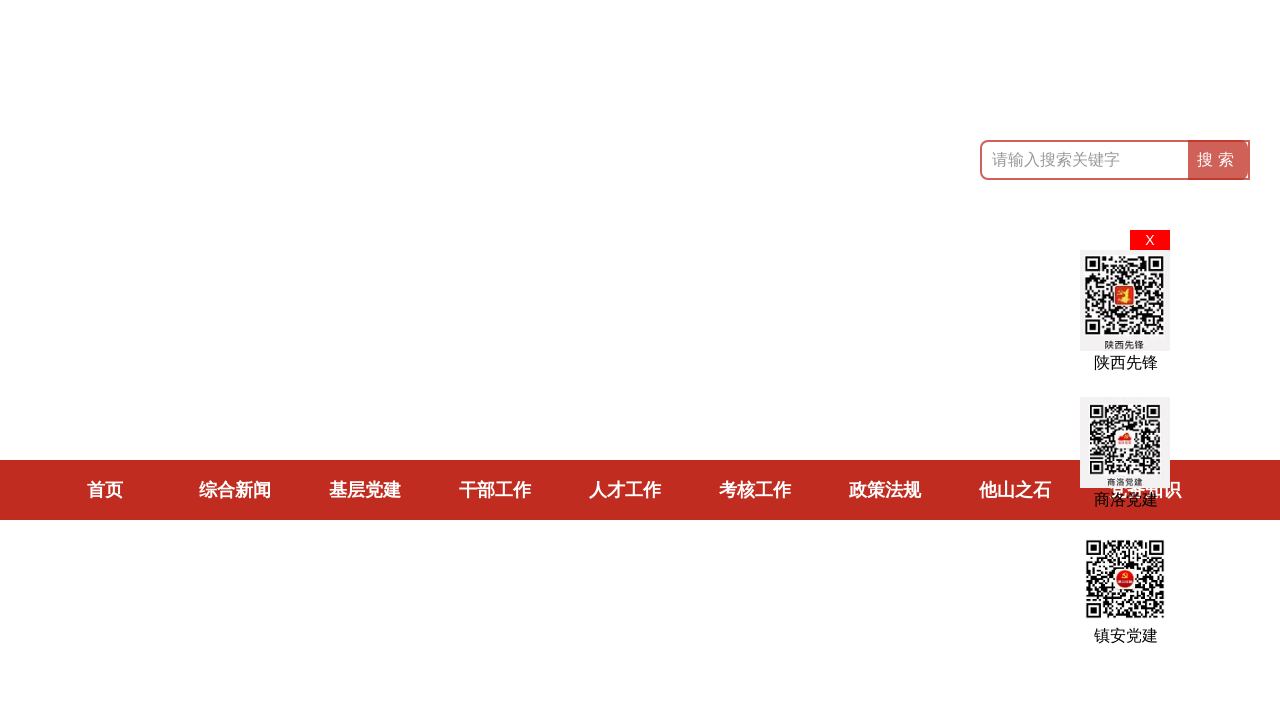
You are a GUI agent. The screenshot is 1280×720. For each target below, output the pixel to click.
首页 (105, 490)
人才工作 (625, 490)
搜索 (1218, 159)
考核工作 (755, 490)
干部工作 (495, 490)
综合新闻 (235, 490)
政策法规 (885, 490)
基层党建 (365, 490)
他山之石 (1015, 490)
